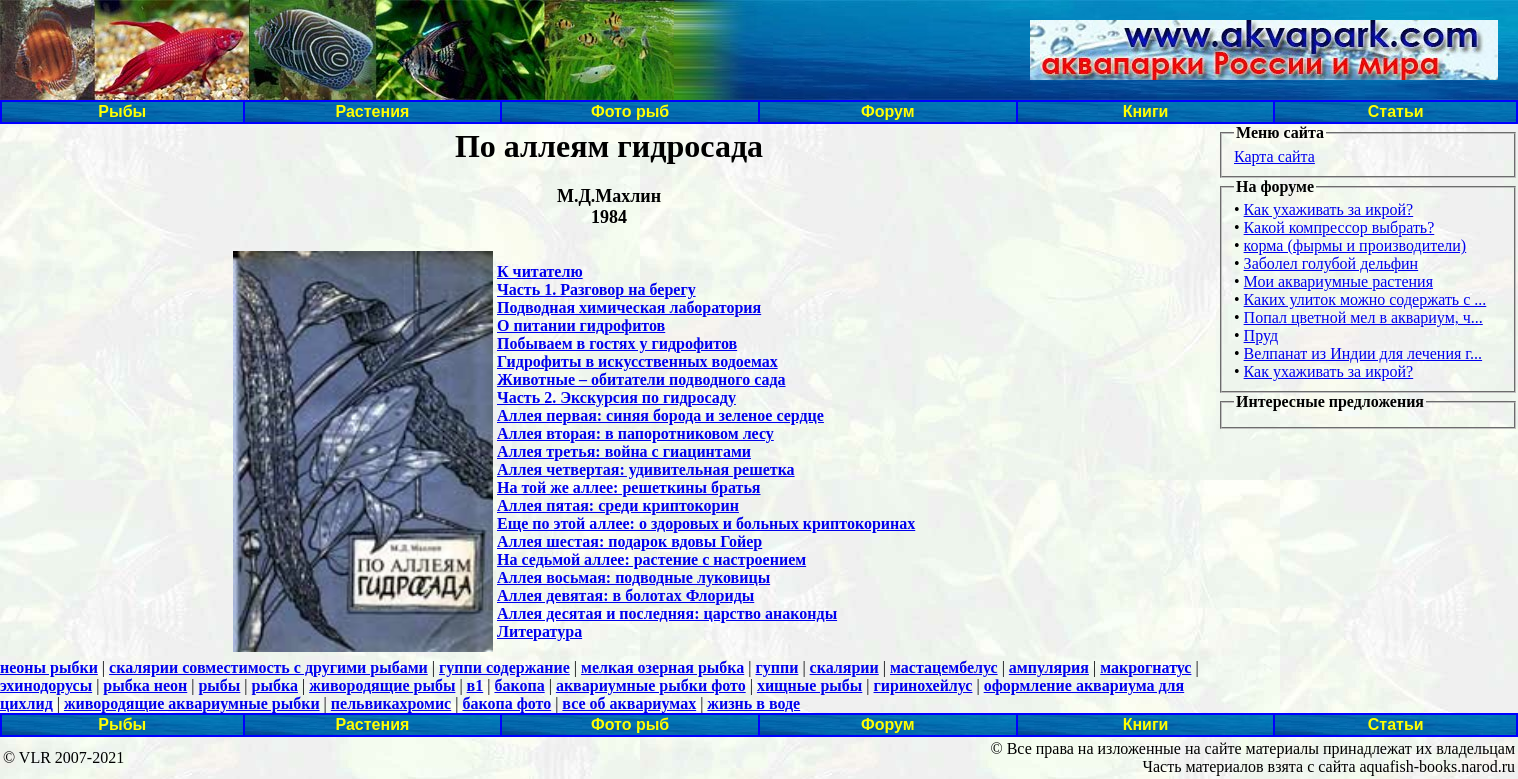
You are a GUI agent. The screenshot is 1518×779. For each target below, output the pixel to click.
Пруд (1261, 335)
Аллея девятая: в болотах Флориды (625, 595)
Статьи (1396, 111)
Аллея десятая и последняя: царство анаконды (667, 613)
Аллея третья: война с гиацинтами (624, 451)
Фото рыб (630, 111)
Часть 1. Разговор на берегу (596, 289)
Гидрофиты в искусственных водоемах (637, 361)
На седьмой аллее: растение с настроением (651, 559)
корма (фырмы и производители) (1355, 245)
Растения (372, 111)
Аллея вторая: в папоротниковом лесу (635, 433)
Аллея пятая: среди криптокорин (618, 505)
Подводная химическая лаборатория (629, 307)
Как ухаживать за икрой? (1329, 209)
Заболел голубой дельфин (1331, 263)
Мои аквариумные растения (1338, 281)
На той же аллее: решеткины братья (629, 487)
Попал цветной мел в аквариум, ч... (1363, 317)
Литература (539, 631)
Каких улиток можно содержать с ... (1365, 299)
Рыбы (122, 111)
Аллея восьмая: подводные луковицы (633, 577)
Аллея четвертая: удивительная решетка (646, 469)
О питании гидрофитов (581, 325)
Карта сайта (1274, 156)
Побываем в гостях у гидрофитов (617, 343)
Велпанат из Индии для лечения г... (1363, 353)
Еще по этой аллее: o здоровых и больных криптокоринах (706, 523)
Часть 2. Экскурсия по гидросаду (616, 397)
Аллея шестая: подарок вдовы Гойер (629, 541)
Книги (1146, 111)
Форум (888, 111)
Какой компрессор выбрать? (1339, 227)
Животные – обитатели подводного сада (641, 379)
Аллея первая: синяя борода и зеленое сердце (660, 415)
